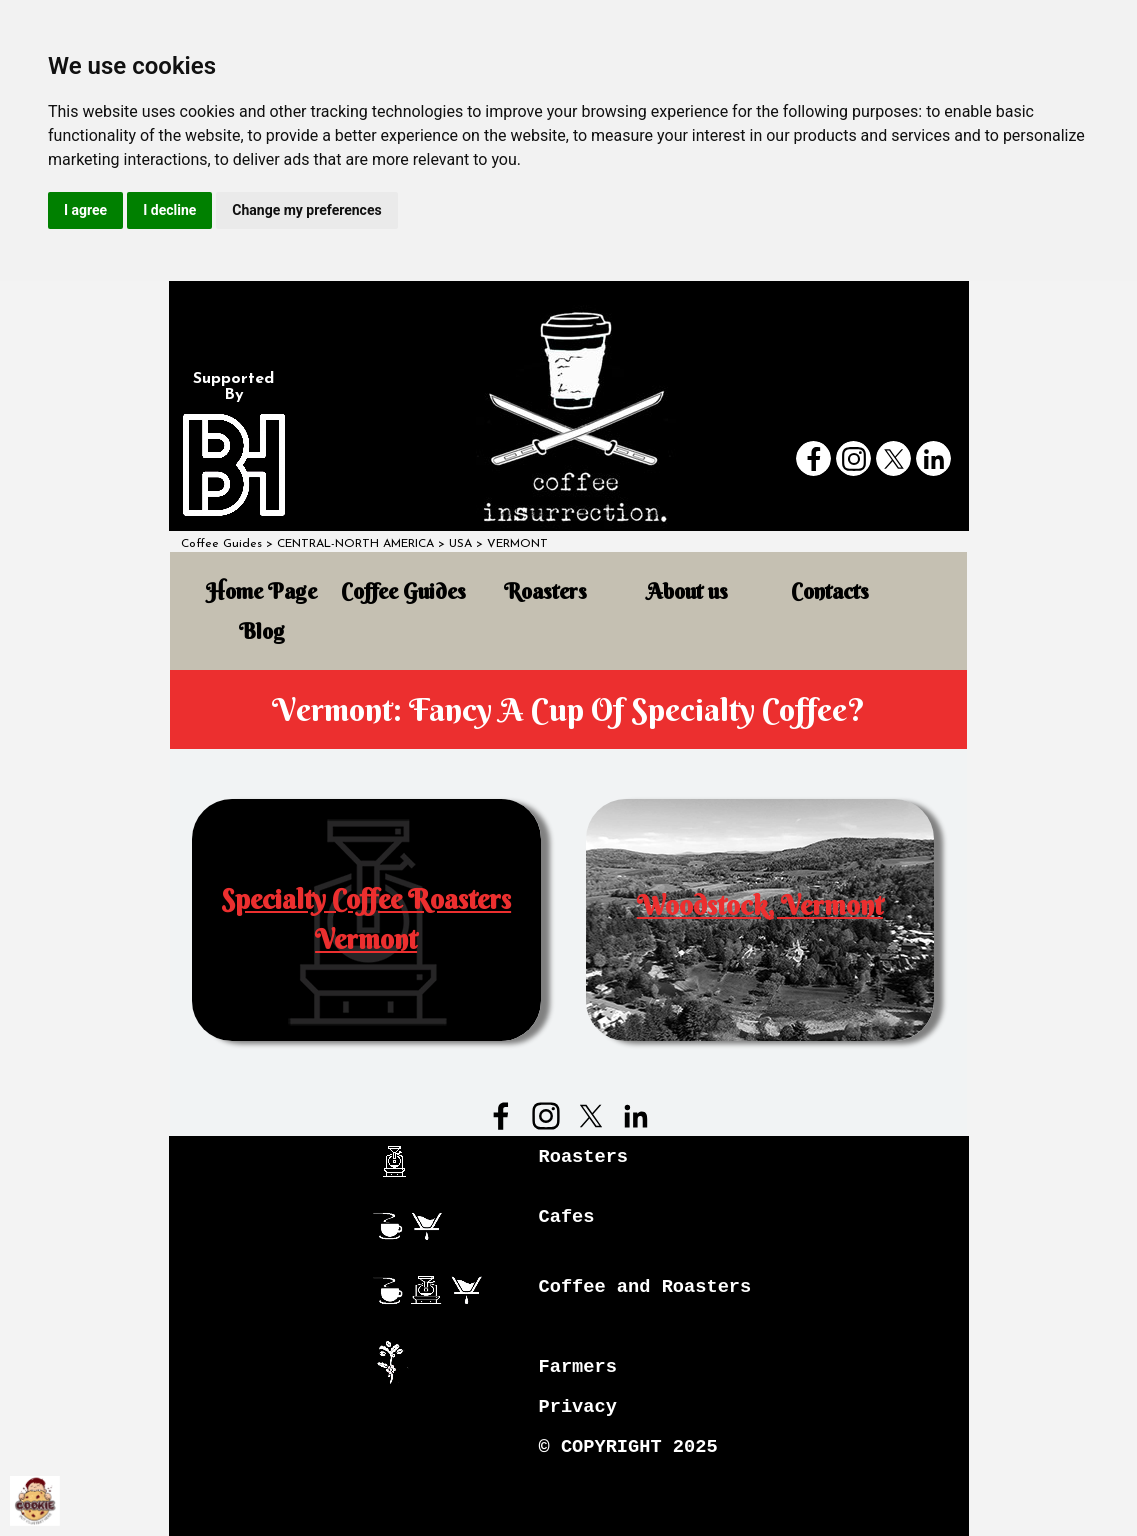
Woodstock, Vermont (760, 905)
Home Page (261, 591)
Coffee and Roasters (645, 1287)
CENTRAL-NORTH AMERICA (355, 544)
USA (460, 544)
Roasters (545, 591)
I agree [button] (85, 210)
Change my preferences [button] (306, 210)
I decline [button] (169, 210)
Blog (262, 631)
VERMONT (517, 544)
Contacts (830, 591)
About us (687, 591)
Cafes (567, 1217)
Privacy (578, 1407)
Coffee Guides (221, 544)
